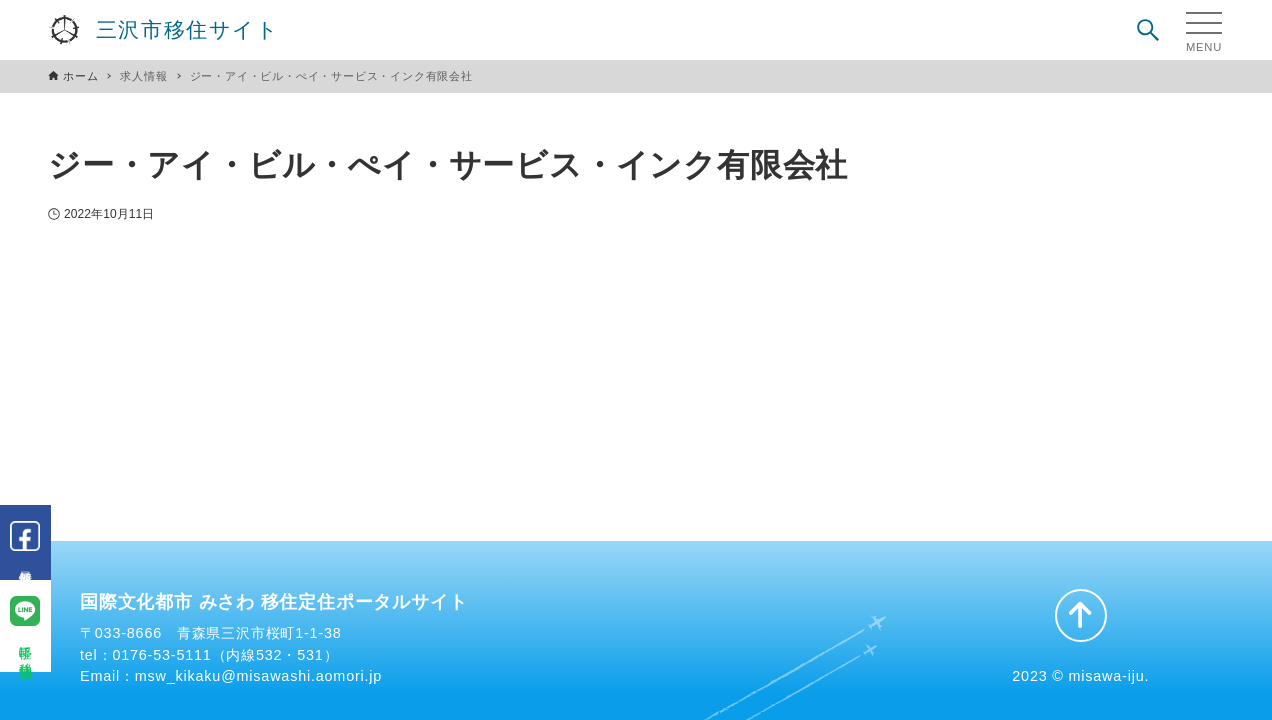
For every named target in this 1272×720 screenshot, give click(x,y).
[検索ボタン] (1148, 30)
